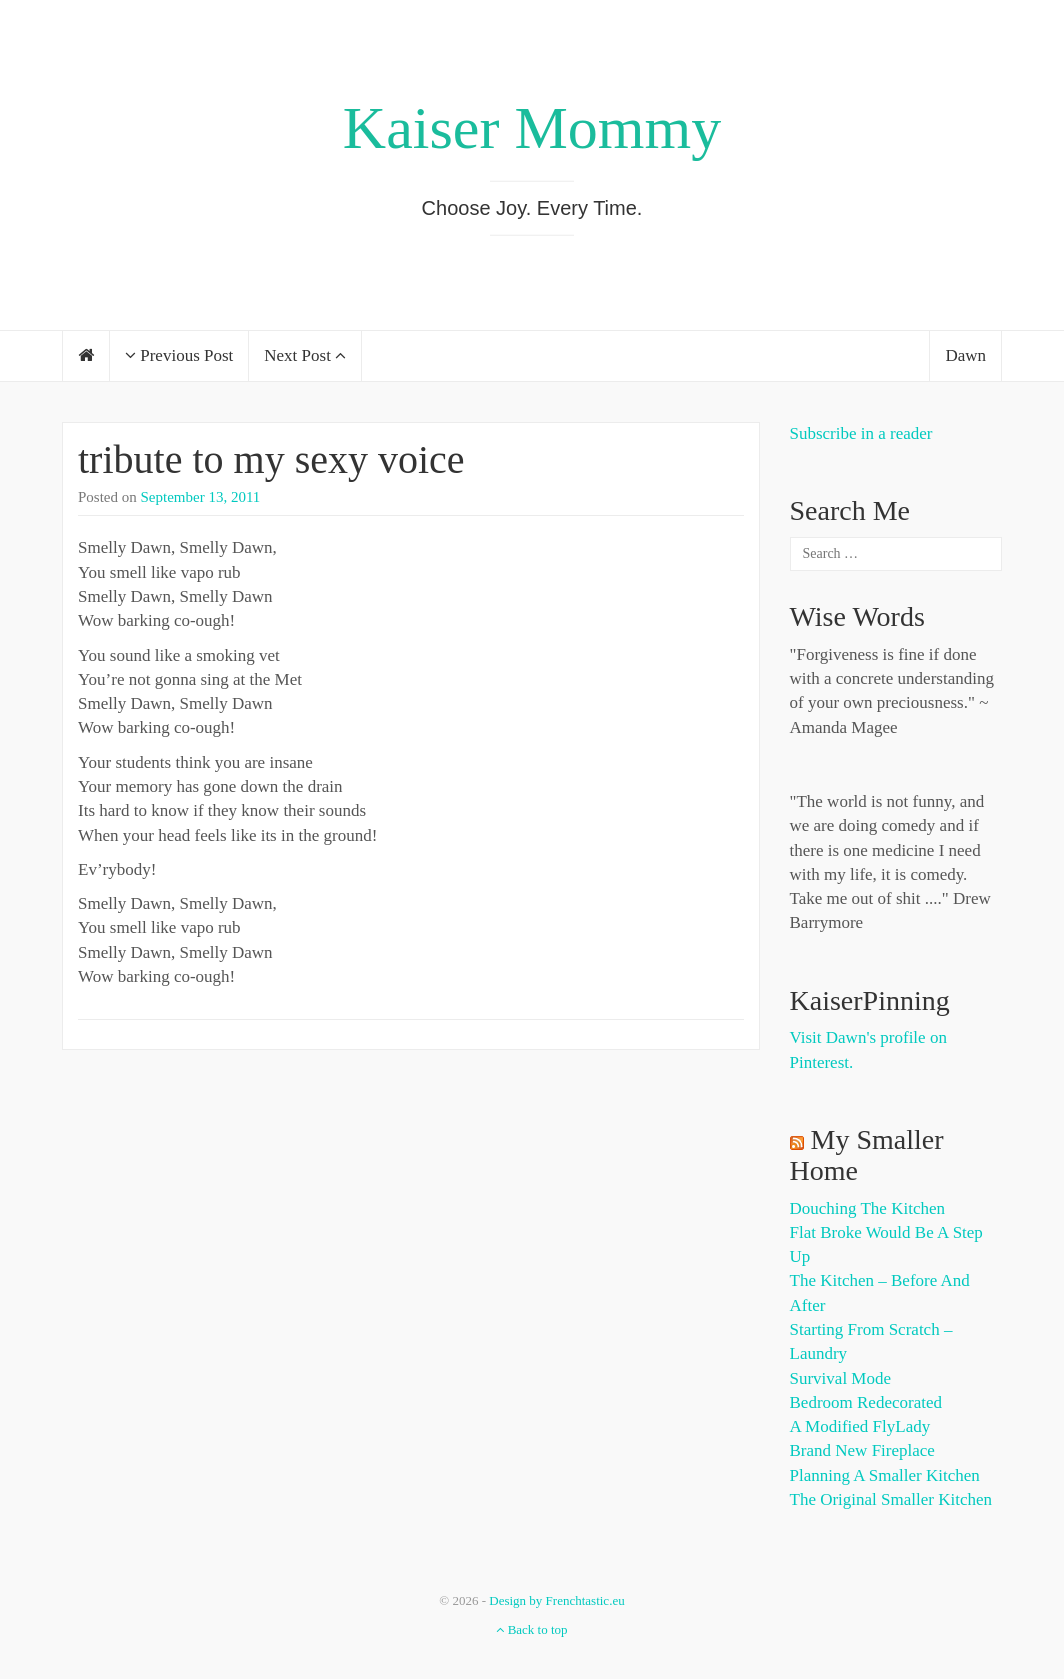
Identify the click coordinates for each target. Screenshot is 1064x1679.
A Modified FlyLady (860, 1426)
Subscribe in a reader (861, 433)
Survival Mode (841, 1378)
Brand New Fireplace (862, 1450)
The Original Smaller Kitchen (891, 1499)
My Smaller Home (867, 1155)
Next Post (305, 355)
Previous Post (179, 355)
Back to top (531, 1629)
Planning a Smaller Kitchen (885, 1475)
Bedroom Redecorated (866, 1402)
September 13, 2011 (201, 497)
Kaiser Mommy (532, 128)
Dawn (965, 355)
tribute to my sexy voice (271, 459)
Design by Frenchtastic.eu (556, 1600)
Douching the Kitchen (867, 1208)
